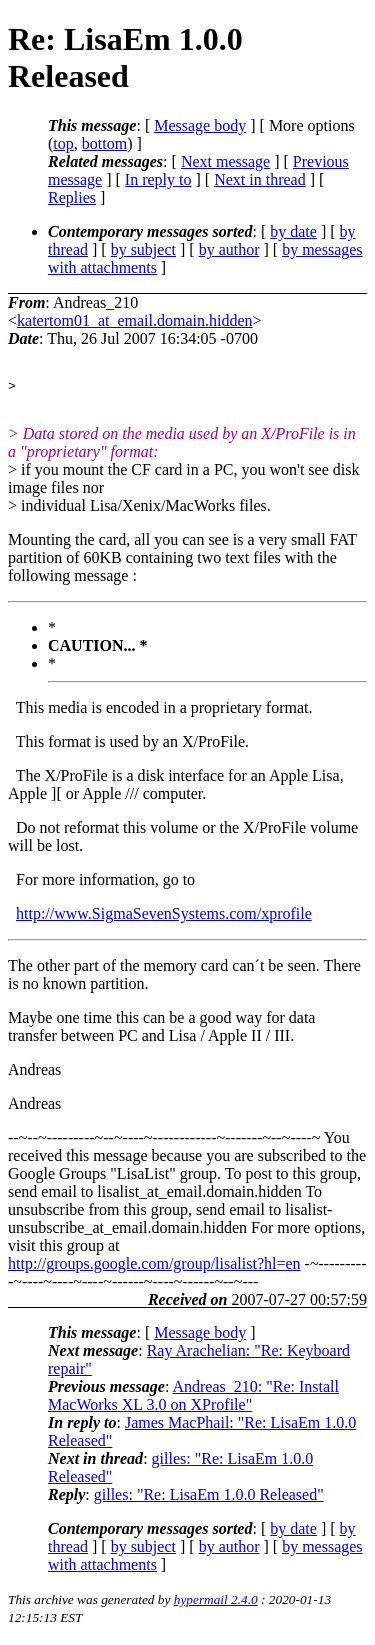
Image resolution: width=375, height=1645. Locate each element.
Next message (225, 161)
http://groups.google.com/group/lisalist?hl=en (154, 1266)
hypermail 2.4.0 (216, 1602)
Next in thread (260, 179)
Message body (200, 125)
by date (293, 231)
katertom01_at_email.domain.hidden (135, 320)
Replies (72, 197)
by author (229, 249)
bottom (104, 143)
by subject (143, 249)
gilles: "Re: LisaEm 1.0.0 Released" (209, 1497)
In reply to (158, 179)
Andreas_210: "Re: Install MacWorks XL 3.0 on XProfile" (193, 1398)
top (63, 143)
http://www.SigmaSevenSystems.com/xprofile (164, 916)
